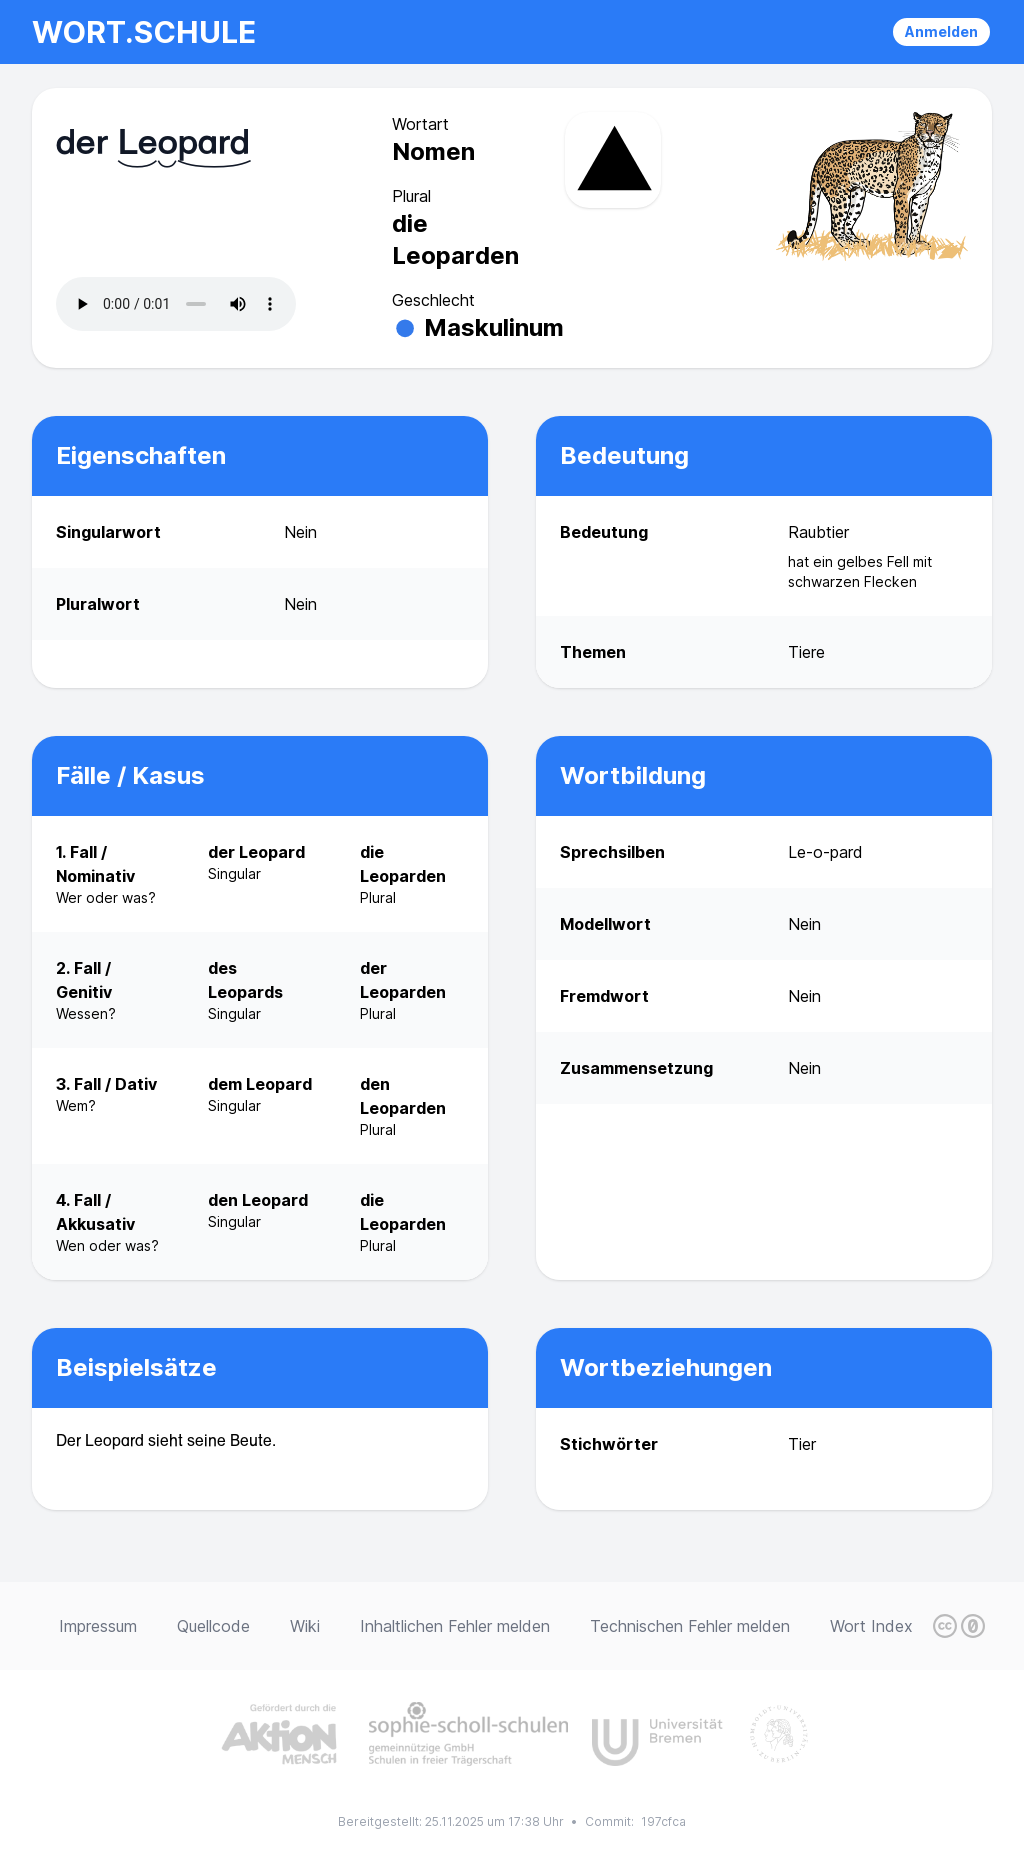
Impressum (98, 1626)
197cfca (663, 1821)
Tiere (806, 652)
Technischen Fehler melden (690, 1626)
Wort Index (871, 1626)
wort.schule (144, 32)
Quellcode (213, 1626)
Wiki (305, 1626)
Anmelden (941, 31)
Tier (802, 1444)
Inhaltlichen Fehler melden (455, 1626)
